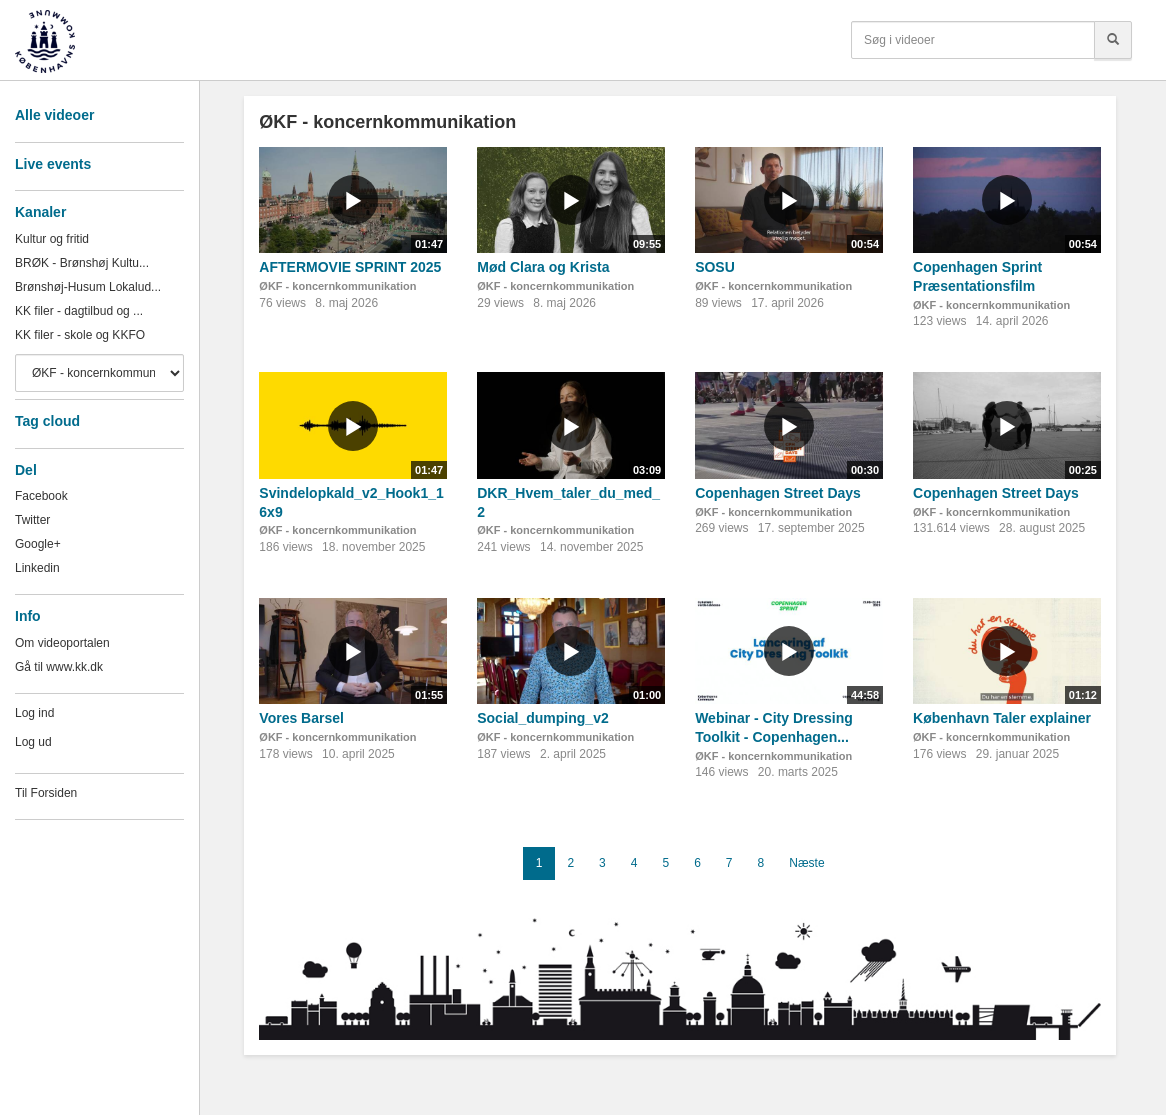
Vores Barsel (301, 718)
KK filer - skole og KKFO (80, 335)
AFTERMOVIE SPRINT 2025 (350, 267)
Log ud (33, 742)
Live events (53, 164)
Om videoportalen (62, 643)
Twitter (32, 520)
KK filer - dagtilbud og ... (79, 311)
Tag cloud (47, 421)
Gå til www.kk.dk (59, 667)
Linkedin (37, 568)
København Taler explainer (1002, 718)
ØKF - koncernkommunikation (337, 286)
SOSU (715, 267)
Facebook (41, 496)
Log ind (34, 713)
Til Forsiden (46, 793)
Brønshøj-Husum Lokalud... (88, 287)
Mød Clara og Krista (543, 267)
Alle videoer (54, 115)
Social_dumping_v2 (542, 718)
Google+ (38, 544)
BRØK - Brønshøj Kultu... (82, 263)
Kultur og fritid (52, 239)
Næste (806, 863)
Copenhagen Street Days (778, 493)
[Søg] (1113, 40)
